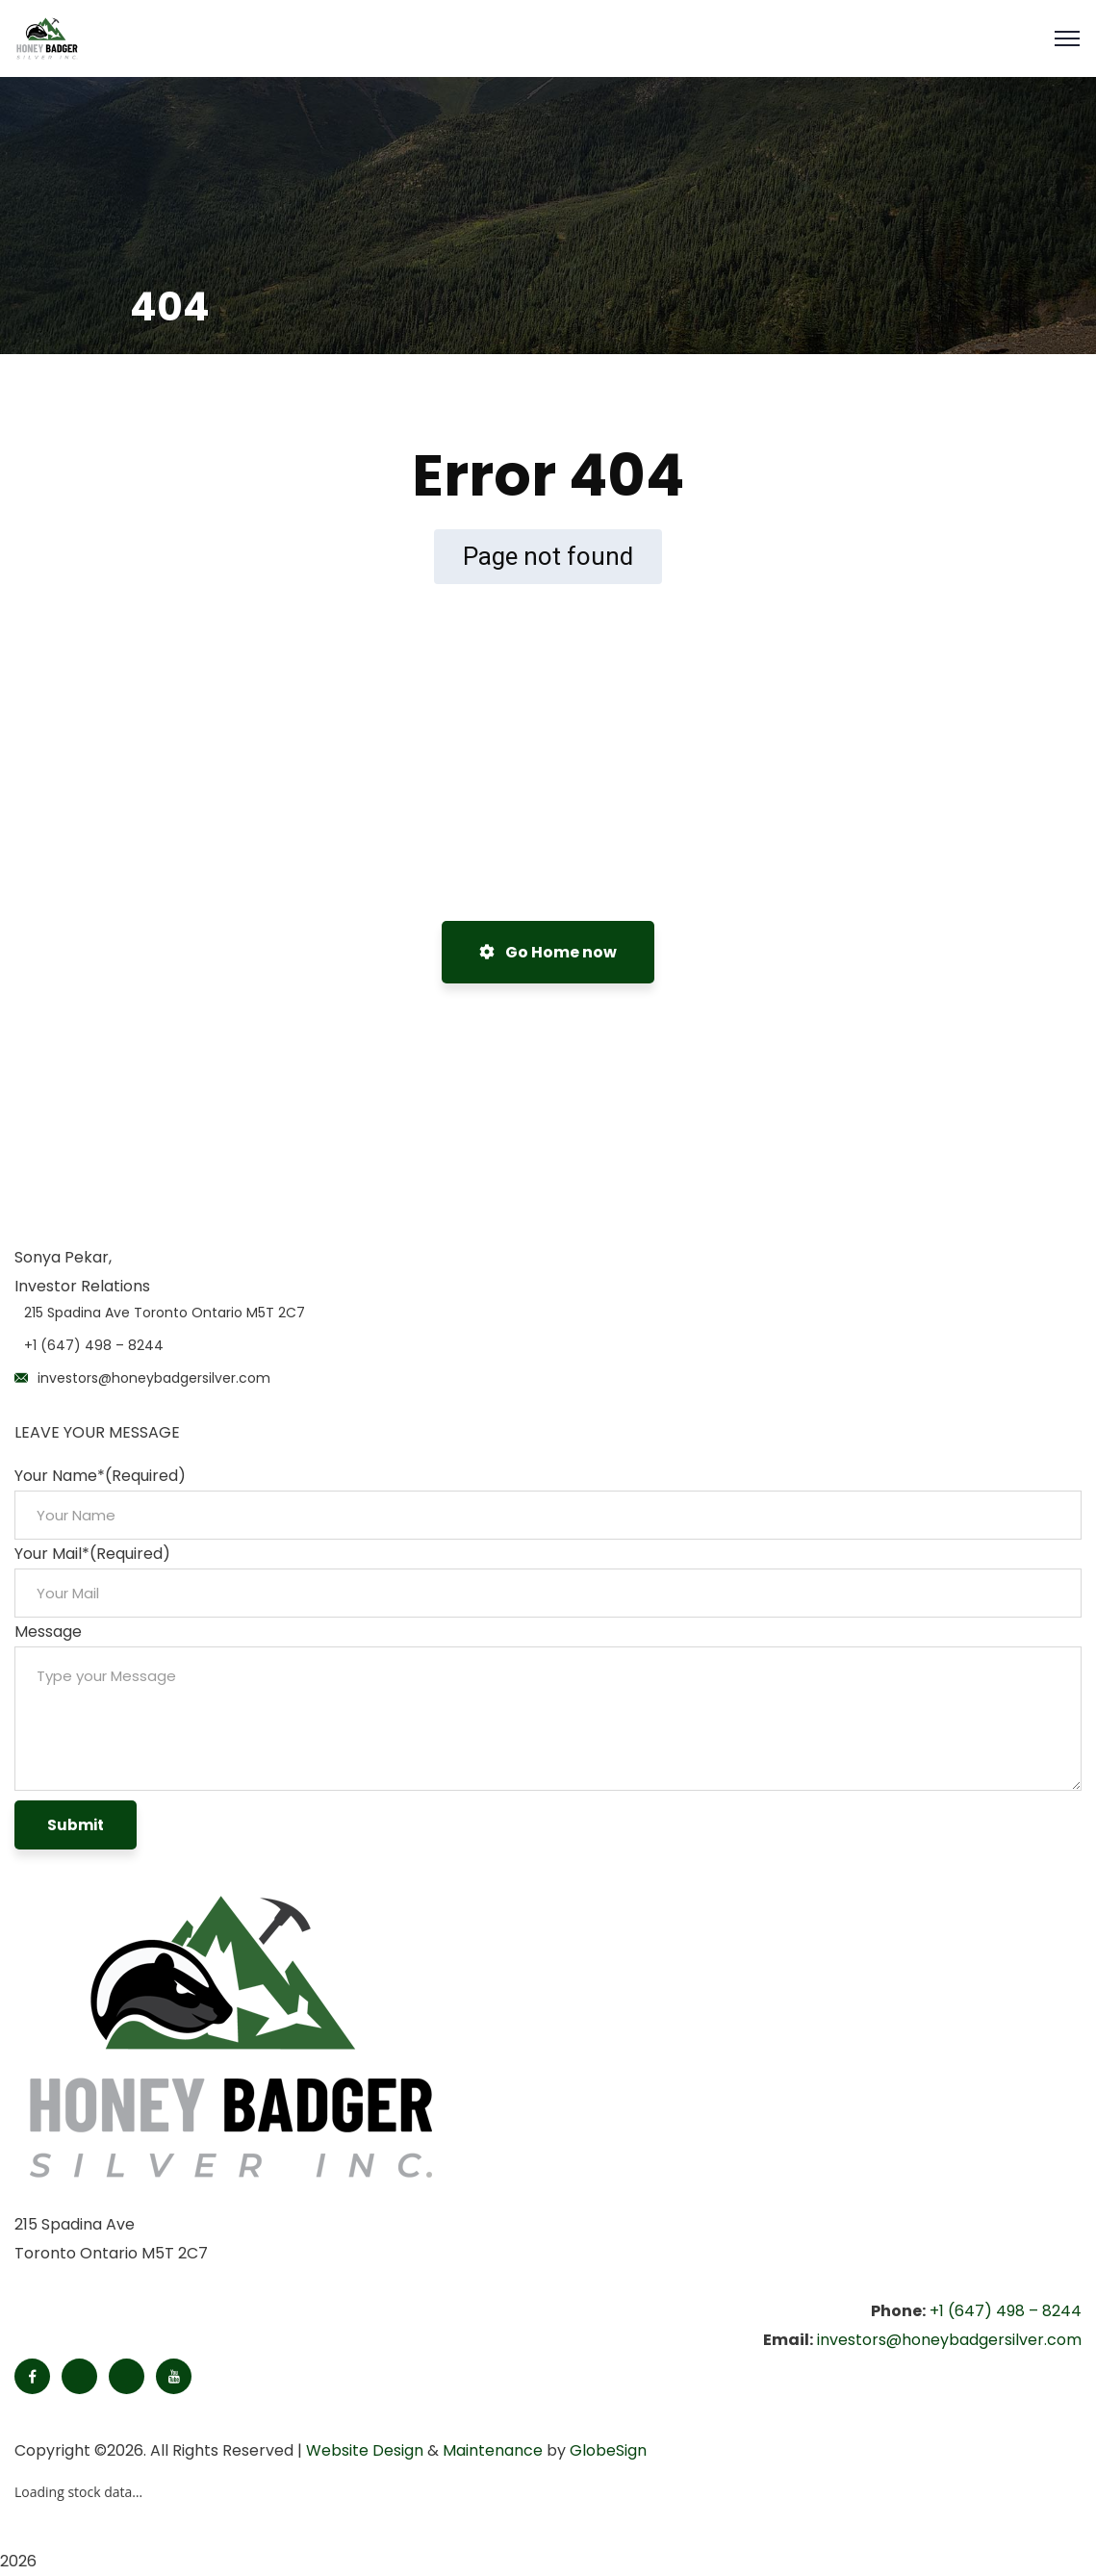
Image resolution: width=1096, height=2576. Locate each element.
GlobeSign (608, 2450)
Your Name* (100, 1476)
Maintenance (493, 2450)
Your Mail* (92, 1554)
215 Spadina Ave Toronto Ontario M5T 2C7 (164, 1312)
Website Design (364, 2450)
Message (48, 1631)
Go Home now (548, 952)
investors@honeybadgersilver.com (154, 1378)
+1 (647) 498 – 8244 (94, 1345)
